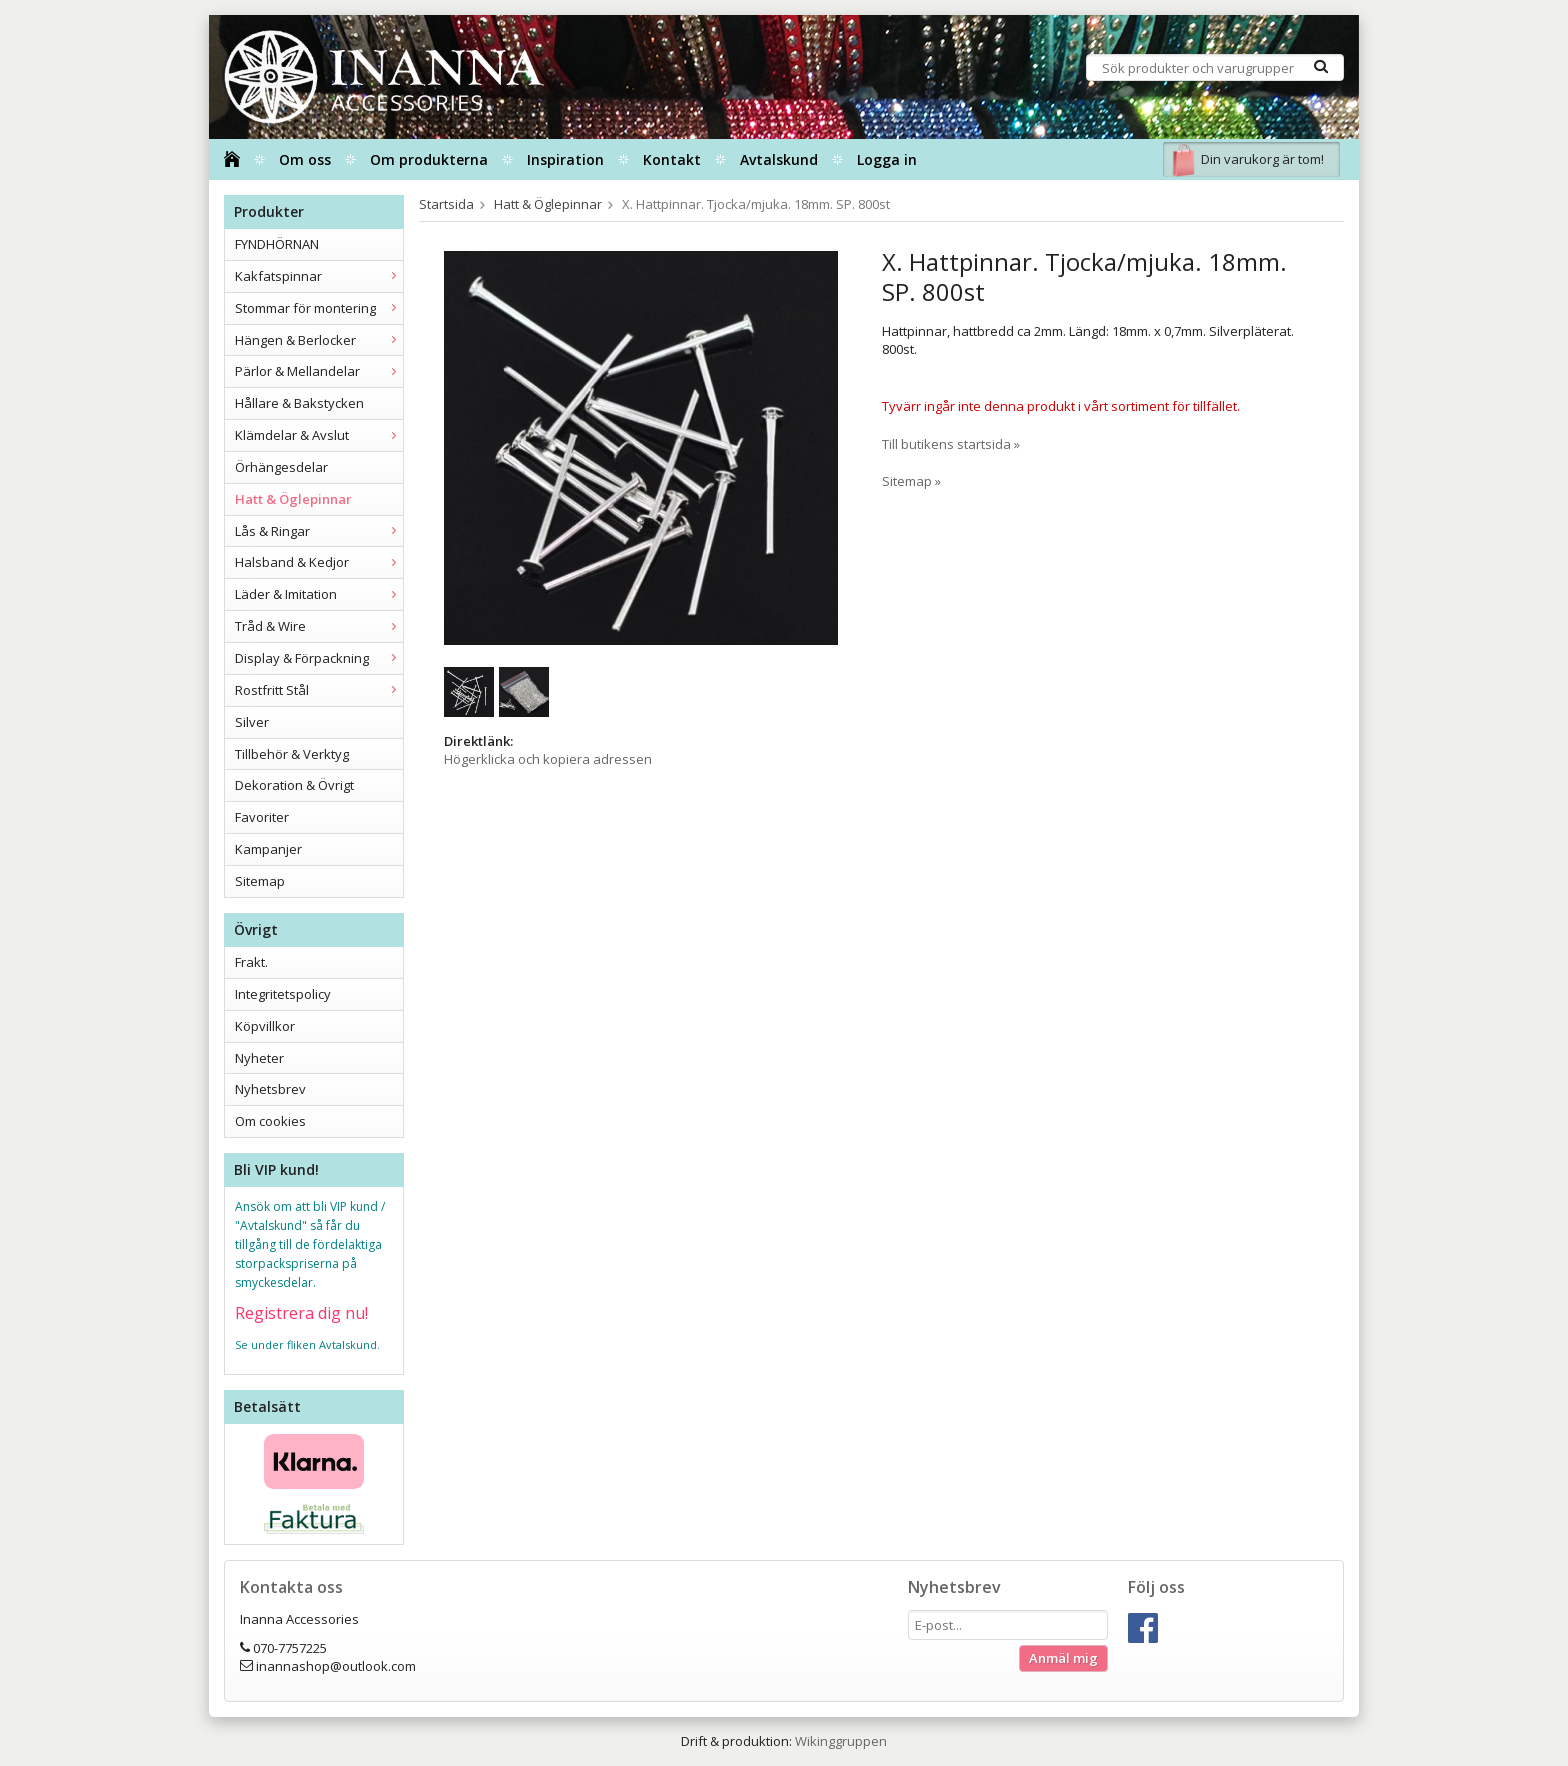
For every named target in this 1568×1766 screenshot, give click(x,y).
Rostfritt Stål (319, 690)
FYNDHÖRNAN (277, 244)
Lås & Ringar (319, 531)
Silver (252, 722)
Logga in (887, 159)
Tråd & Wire (319, 626)
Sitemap (260, 881)
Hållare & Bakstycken (299, 403)
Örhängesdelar (281, 467)
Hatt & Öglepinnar (293, 499)
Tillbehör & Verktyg (292, 754)
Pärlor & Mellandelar (319, 371)
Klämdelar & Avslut (319, 435)
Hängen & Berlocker (319, 340)
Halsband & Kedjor (319, 562)
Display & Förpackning (319, 658)
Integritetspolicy (283, 994)
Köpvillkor (265, 1026)
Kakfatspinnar (319, 276)
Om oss (305, 159)
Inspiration (565, 159)
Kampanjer (268, 849)
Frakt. (251, 962)
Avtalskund (779, 159)
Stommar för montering (319, 308)
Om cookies (270, 1121)
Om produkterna (429, 159)
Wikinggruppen (841, 1741)
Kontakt (672, 159)
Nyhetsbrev (270, 1089)
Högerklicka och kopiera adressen (548, 759)
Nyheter (259, 1058)
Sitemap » (911, 481)
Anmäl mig (1063, 1658)
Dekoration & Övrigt (294, 785)
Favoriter (262, 817)
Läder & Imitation (319, 594)
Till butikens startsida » (951, 444)
